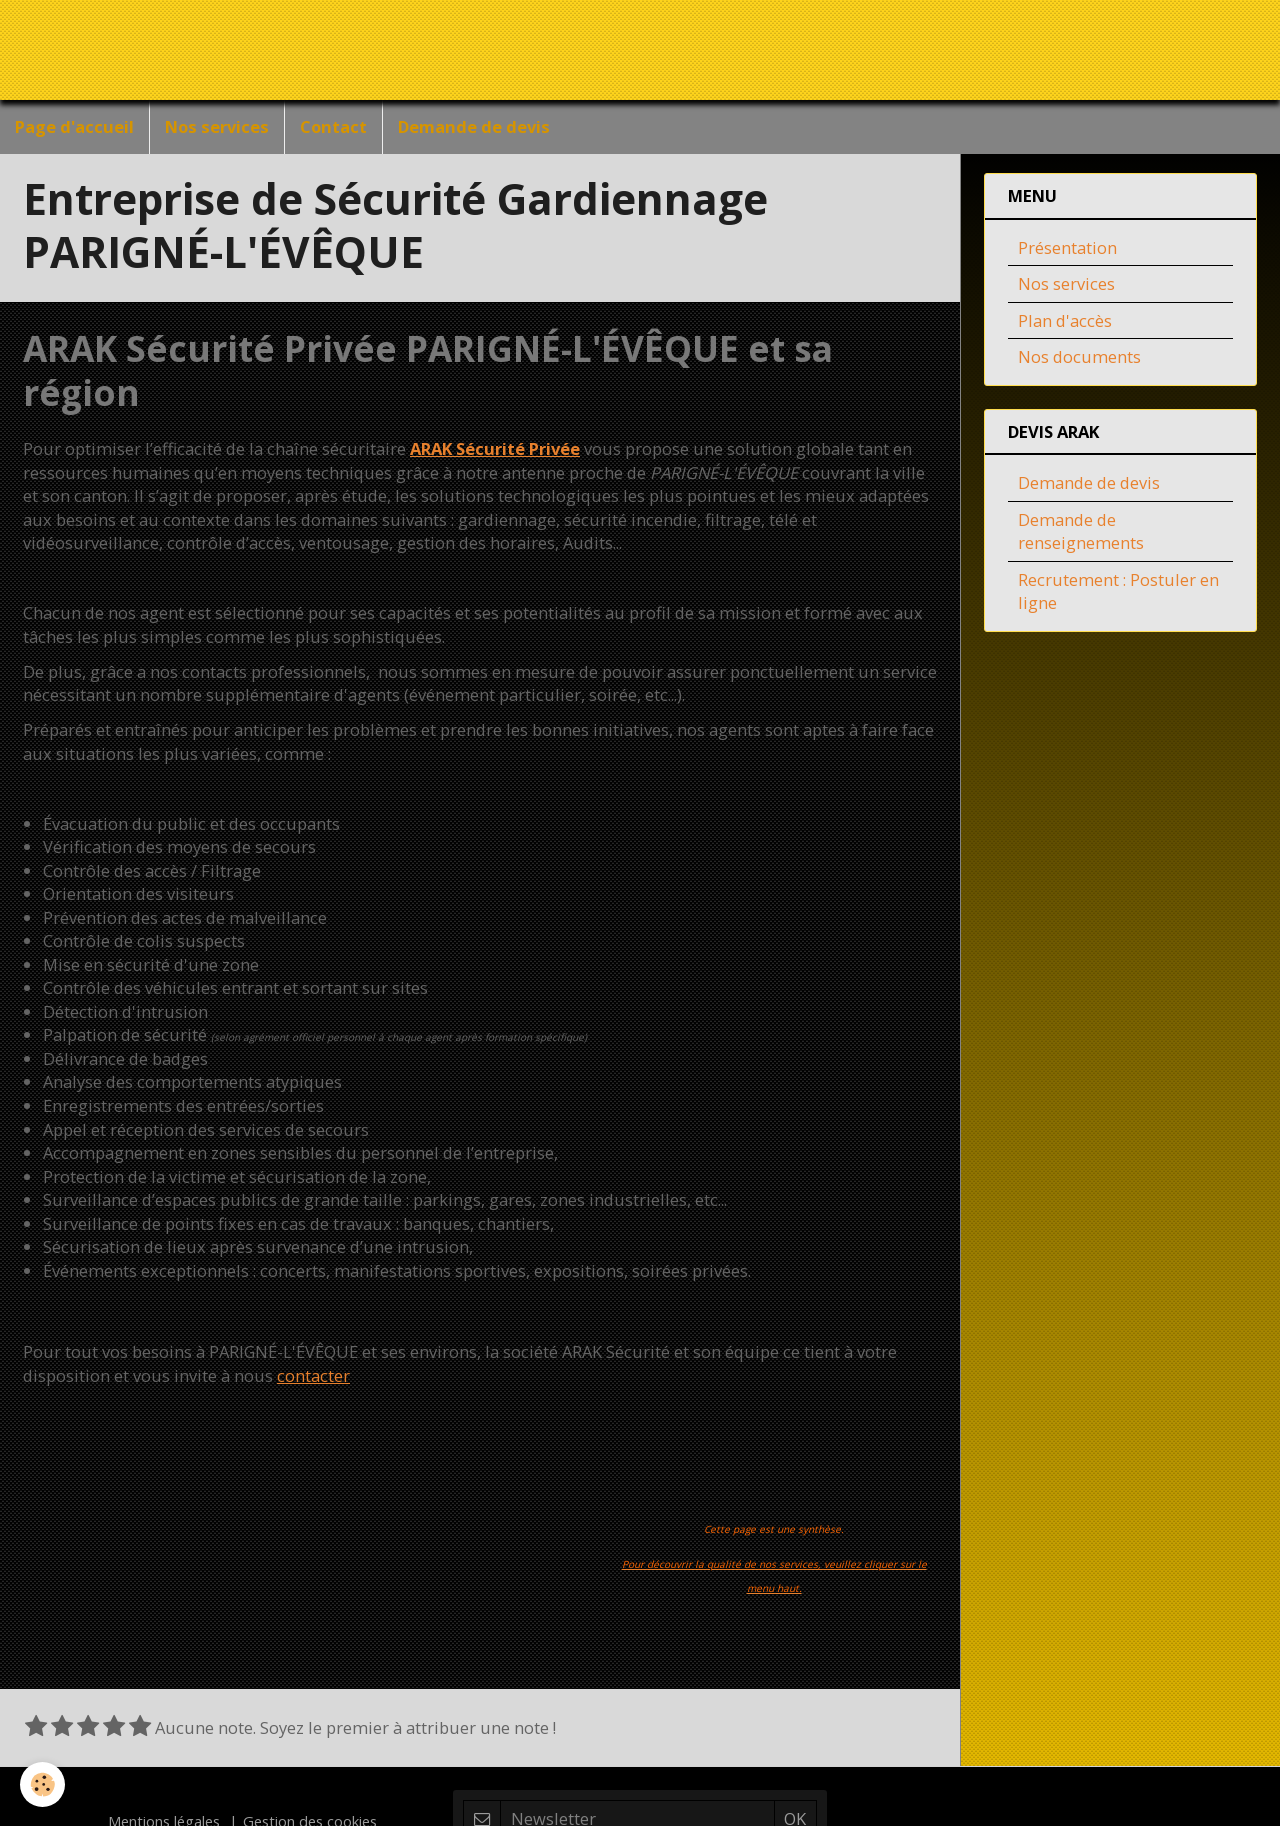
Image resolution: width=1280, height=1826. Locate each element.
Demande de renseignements (1081, 535)
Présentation (1067, 251)
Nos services (217, 126)
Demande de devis (474, 126)
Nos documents (1079, 360)
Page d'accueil (74, 126)
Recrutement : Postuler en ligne (1118, 595)
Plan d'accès (1065, 324)
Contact (333, 126)
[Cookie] (42, 1784)
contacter (313, 1379)
